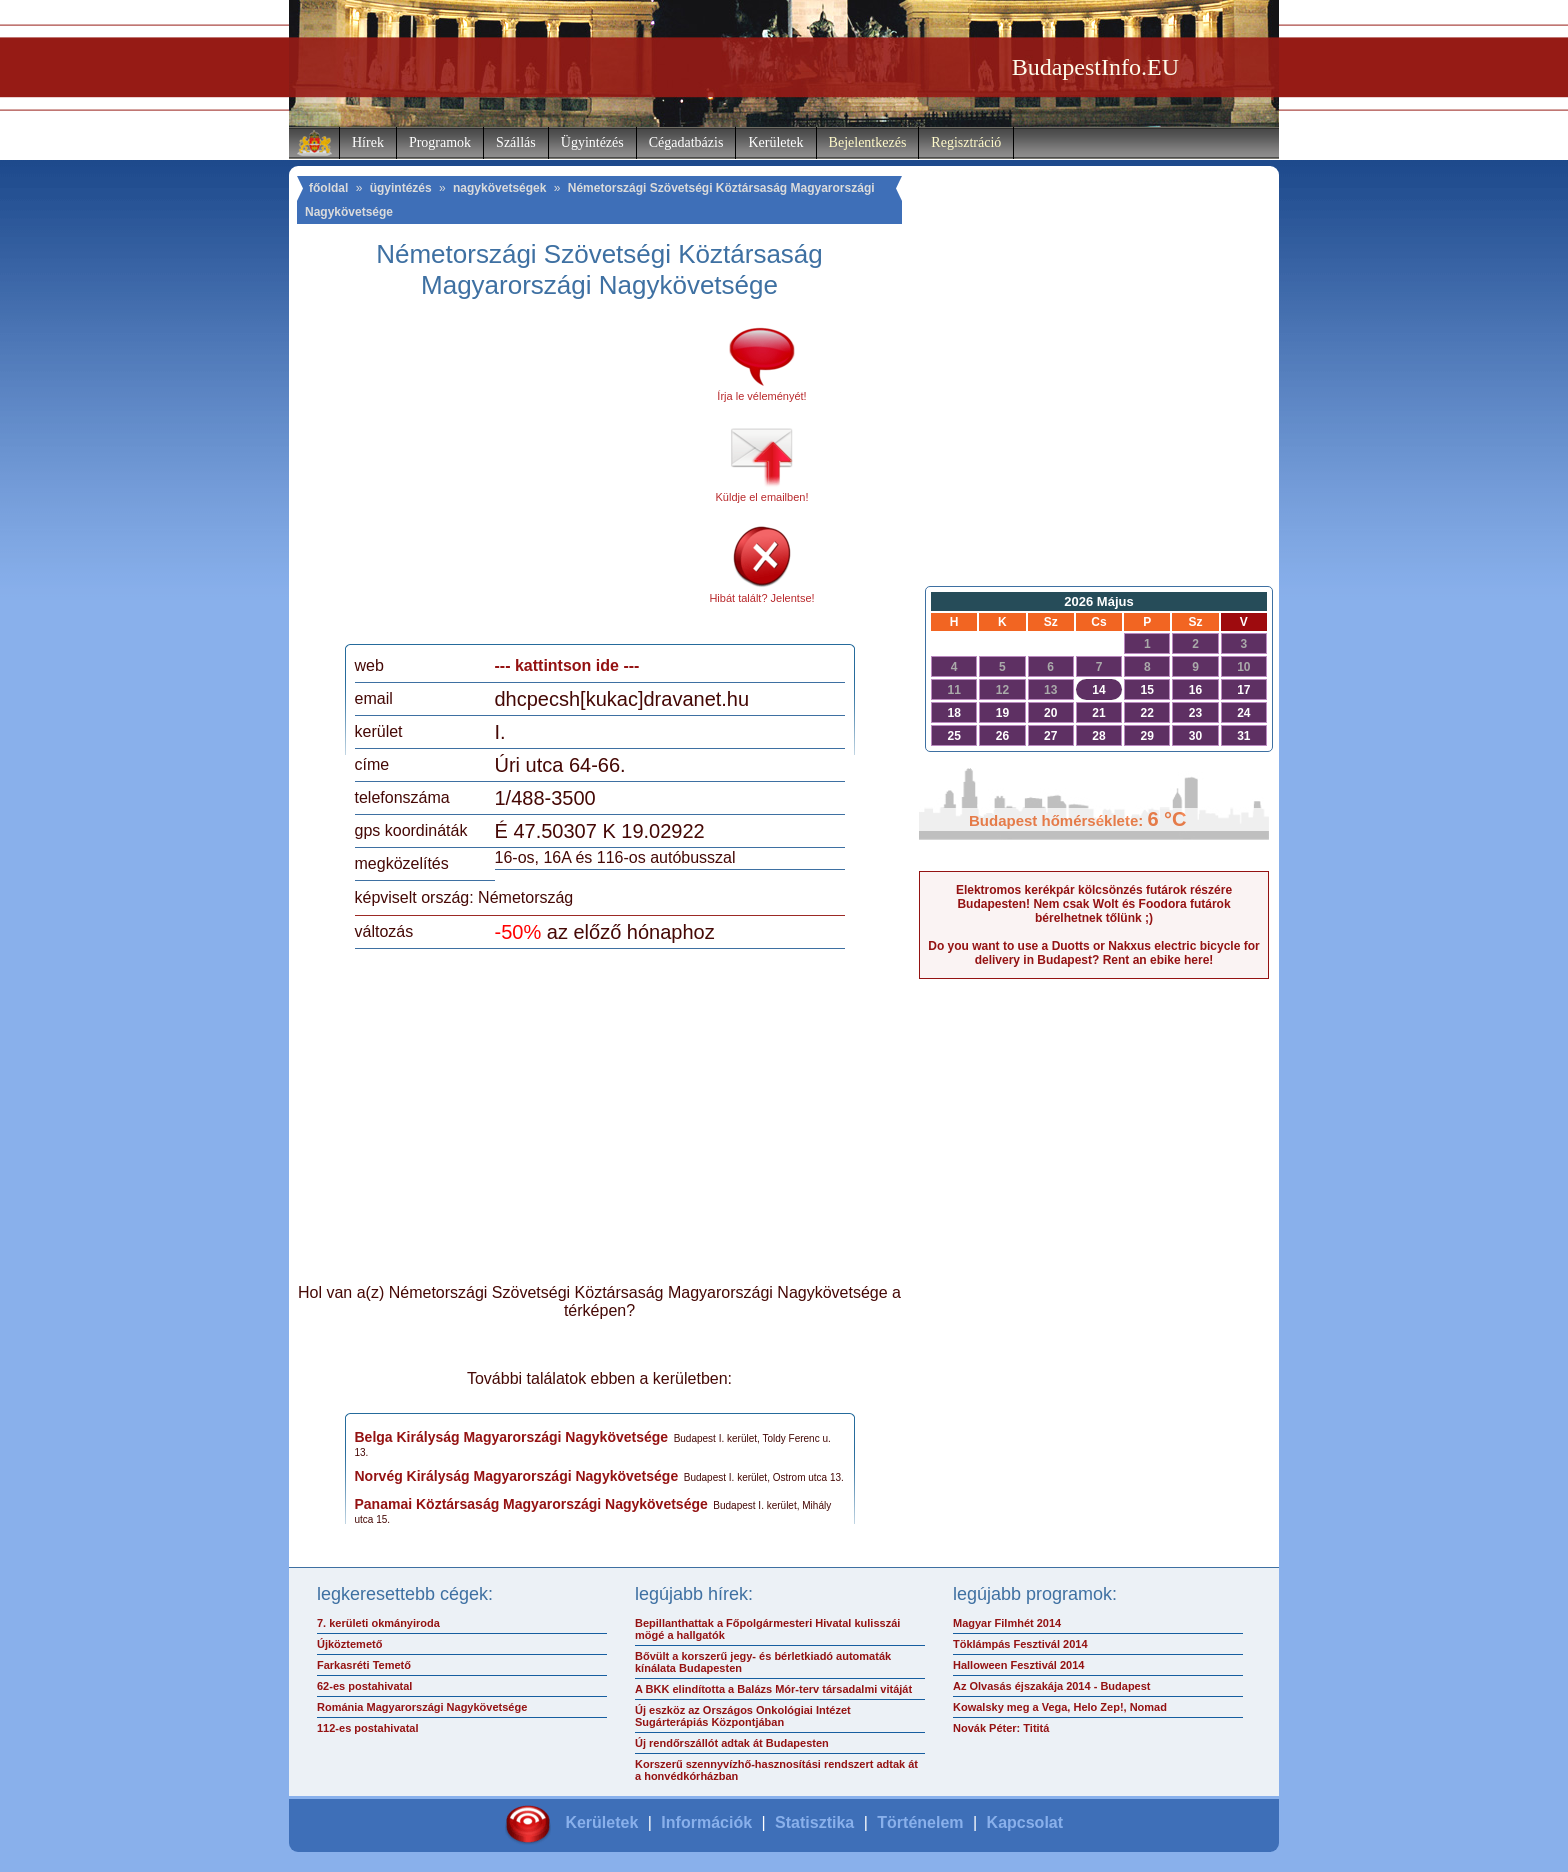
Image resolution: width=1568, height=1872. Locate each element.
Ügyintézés (592, 142)
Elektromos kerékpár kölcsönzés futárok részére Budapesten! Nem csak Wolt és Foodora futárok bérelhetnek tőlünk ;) (1094, 904)
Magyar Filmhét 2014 (1007, 1623)
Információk (706, 1822)
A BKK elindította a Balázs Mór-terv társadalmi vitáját (773, 1689)
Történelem (920, 1822)
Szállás (516, 142)
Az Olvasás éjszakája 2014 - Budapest (1052, 1686)
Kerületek (775, 142)
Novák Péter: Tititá (1001, 1728)
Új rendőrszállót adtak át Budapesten (732, 1743)
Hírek (368, 142)
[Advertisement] (522, 479)
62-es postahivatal (364, 1686)
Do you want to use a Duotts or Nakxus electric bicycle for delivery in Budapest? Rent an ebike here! (1093, 953)
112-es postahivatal (368, 1728)
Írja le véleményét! (761, 396)
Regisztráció (966, 142)
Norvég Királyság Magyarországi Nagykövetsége (517, 1476)
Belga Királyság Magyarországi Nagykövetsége (512, 1437)
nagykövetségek (499, 188)
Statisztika (814, 1822)
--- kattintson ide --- (567, 665)
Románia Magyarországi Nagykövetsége (422, 1707)
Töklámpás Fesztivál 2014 (1020, 1644)
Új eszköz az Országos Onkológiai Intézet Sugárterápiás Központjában (743, 1716)
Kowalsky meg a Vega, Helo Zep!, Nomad (1060, 1707)
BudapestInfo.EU (1095, 67)
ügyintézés (401, 188)
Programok (440, 142)
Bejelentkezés (868, 142)
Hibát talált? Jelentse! (761, 598)
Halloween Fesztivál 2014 (1018, 1665)
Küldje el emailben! (762, 497)
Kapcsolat (1025, 1822)
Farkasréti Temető (364, 1665)
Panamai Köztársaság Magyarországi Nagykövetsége (531, 1504)
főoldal (328, 188)
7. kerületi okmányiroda (378, 1623)
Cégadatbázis (686, 142)
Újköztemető (349, 1644)
